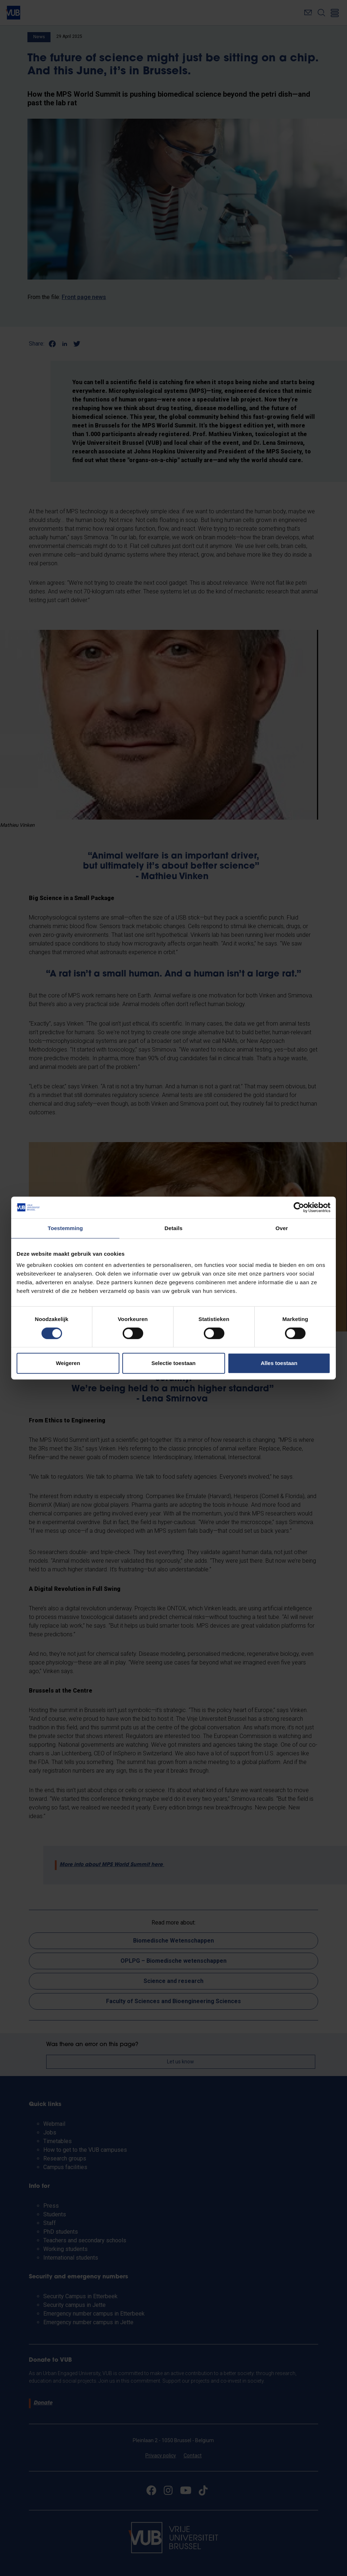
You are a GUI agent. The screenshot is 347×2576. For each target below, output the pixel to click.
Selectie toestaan (173, 1363)
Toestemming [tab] (65, 1228)
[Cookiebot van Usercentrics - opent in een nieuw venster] (298, 1207)
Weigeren (68, 1363)
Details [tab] (173, 1228)
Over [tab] (282, 1228)
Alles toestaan (279, 1363)
